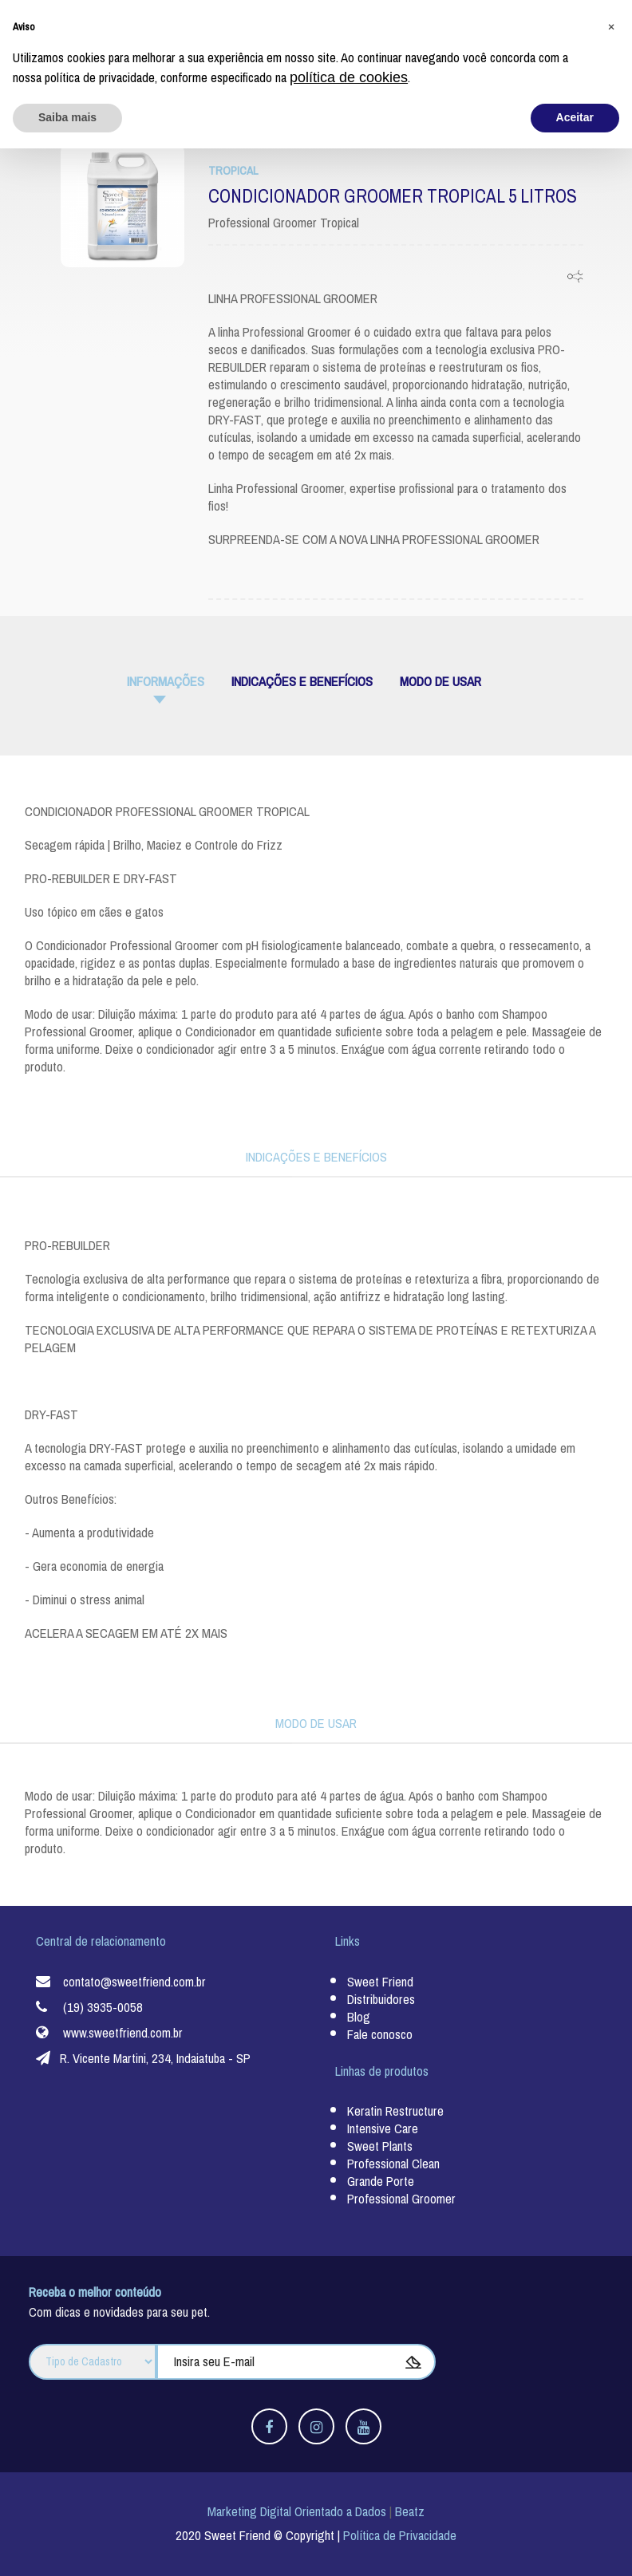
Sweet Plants (380, 2146)
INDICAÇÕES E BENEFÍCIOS (302, 681)
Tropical (233, 171)
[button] (611, 2453)
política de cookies (349, 2505)
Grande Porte (380, 2181)
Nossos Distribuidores (436, 19)
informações (165, 681)
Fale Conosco (569, 19)
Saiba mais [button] (67, 2545)
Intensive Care (382, 2128)
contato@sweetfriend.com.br (134, 1981)
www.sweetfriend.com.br (123, 2032)
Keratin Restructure (395, 2111)
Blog (515, 19)
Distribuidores (381, 1998)
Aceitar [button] (575, 2545)
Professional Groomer (401, 2199)
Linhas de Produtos (157, 19)
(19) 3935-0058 (103, 2006)
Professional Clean (393, 2164)
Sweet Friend (61, 19)
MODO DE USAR (440, 681)
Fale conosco (380, 2034)
